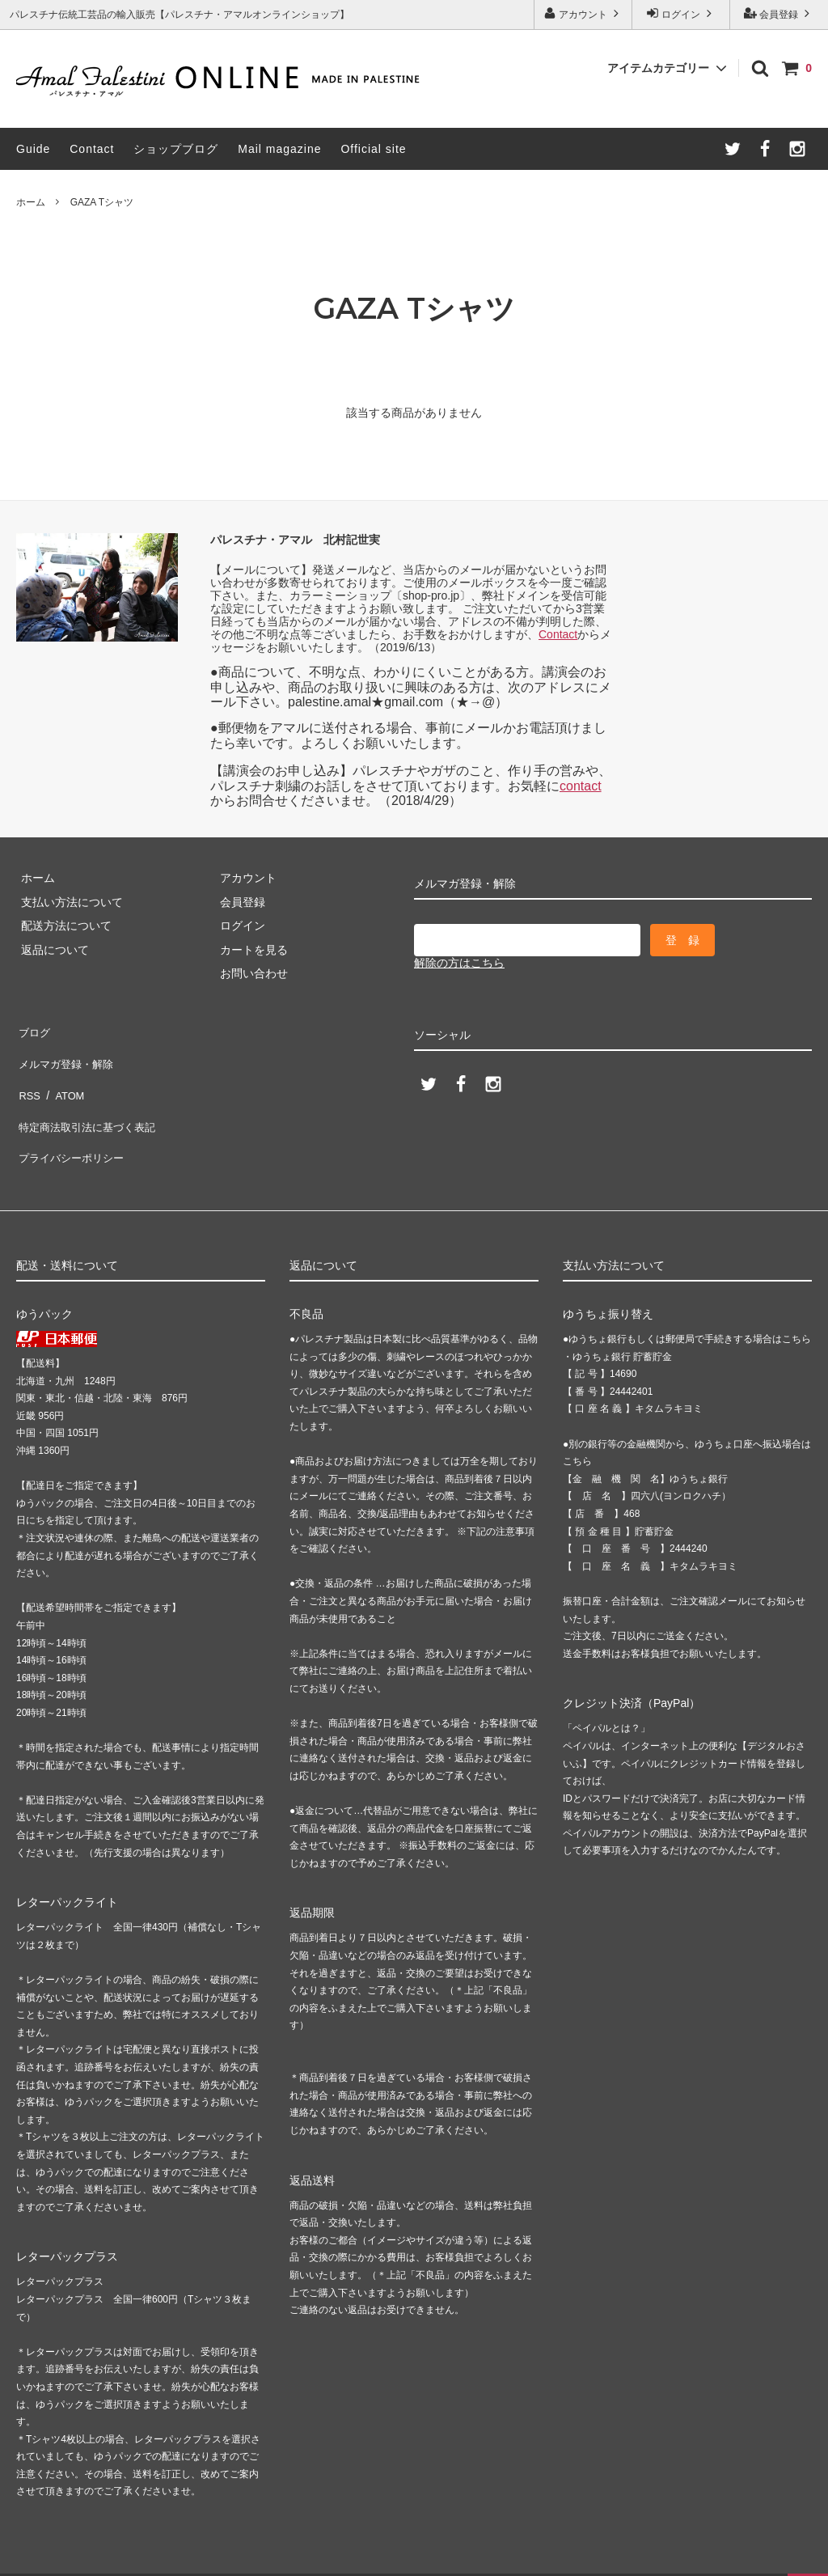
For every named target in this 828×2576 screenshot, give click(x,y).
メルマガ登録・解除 (67, 1053)
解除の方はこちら (459, 962)
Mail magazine (279, 148)
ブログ (33, 1029)
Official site (373, 148)
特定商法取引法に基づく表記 (89, 1100)
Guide (33, 148)
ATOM (64, 1076)
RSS (28, 1076)
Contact (92, 148)
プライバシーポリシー (72, 1124)
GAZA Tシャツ (101, 202)
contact (581, 786)
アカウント (583, 13)
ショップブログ (175, 148)
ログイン (681, 13)
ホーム (30, 202)
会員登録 (779, 13)
